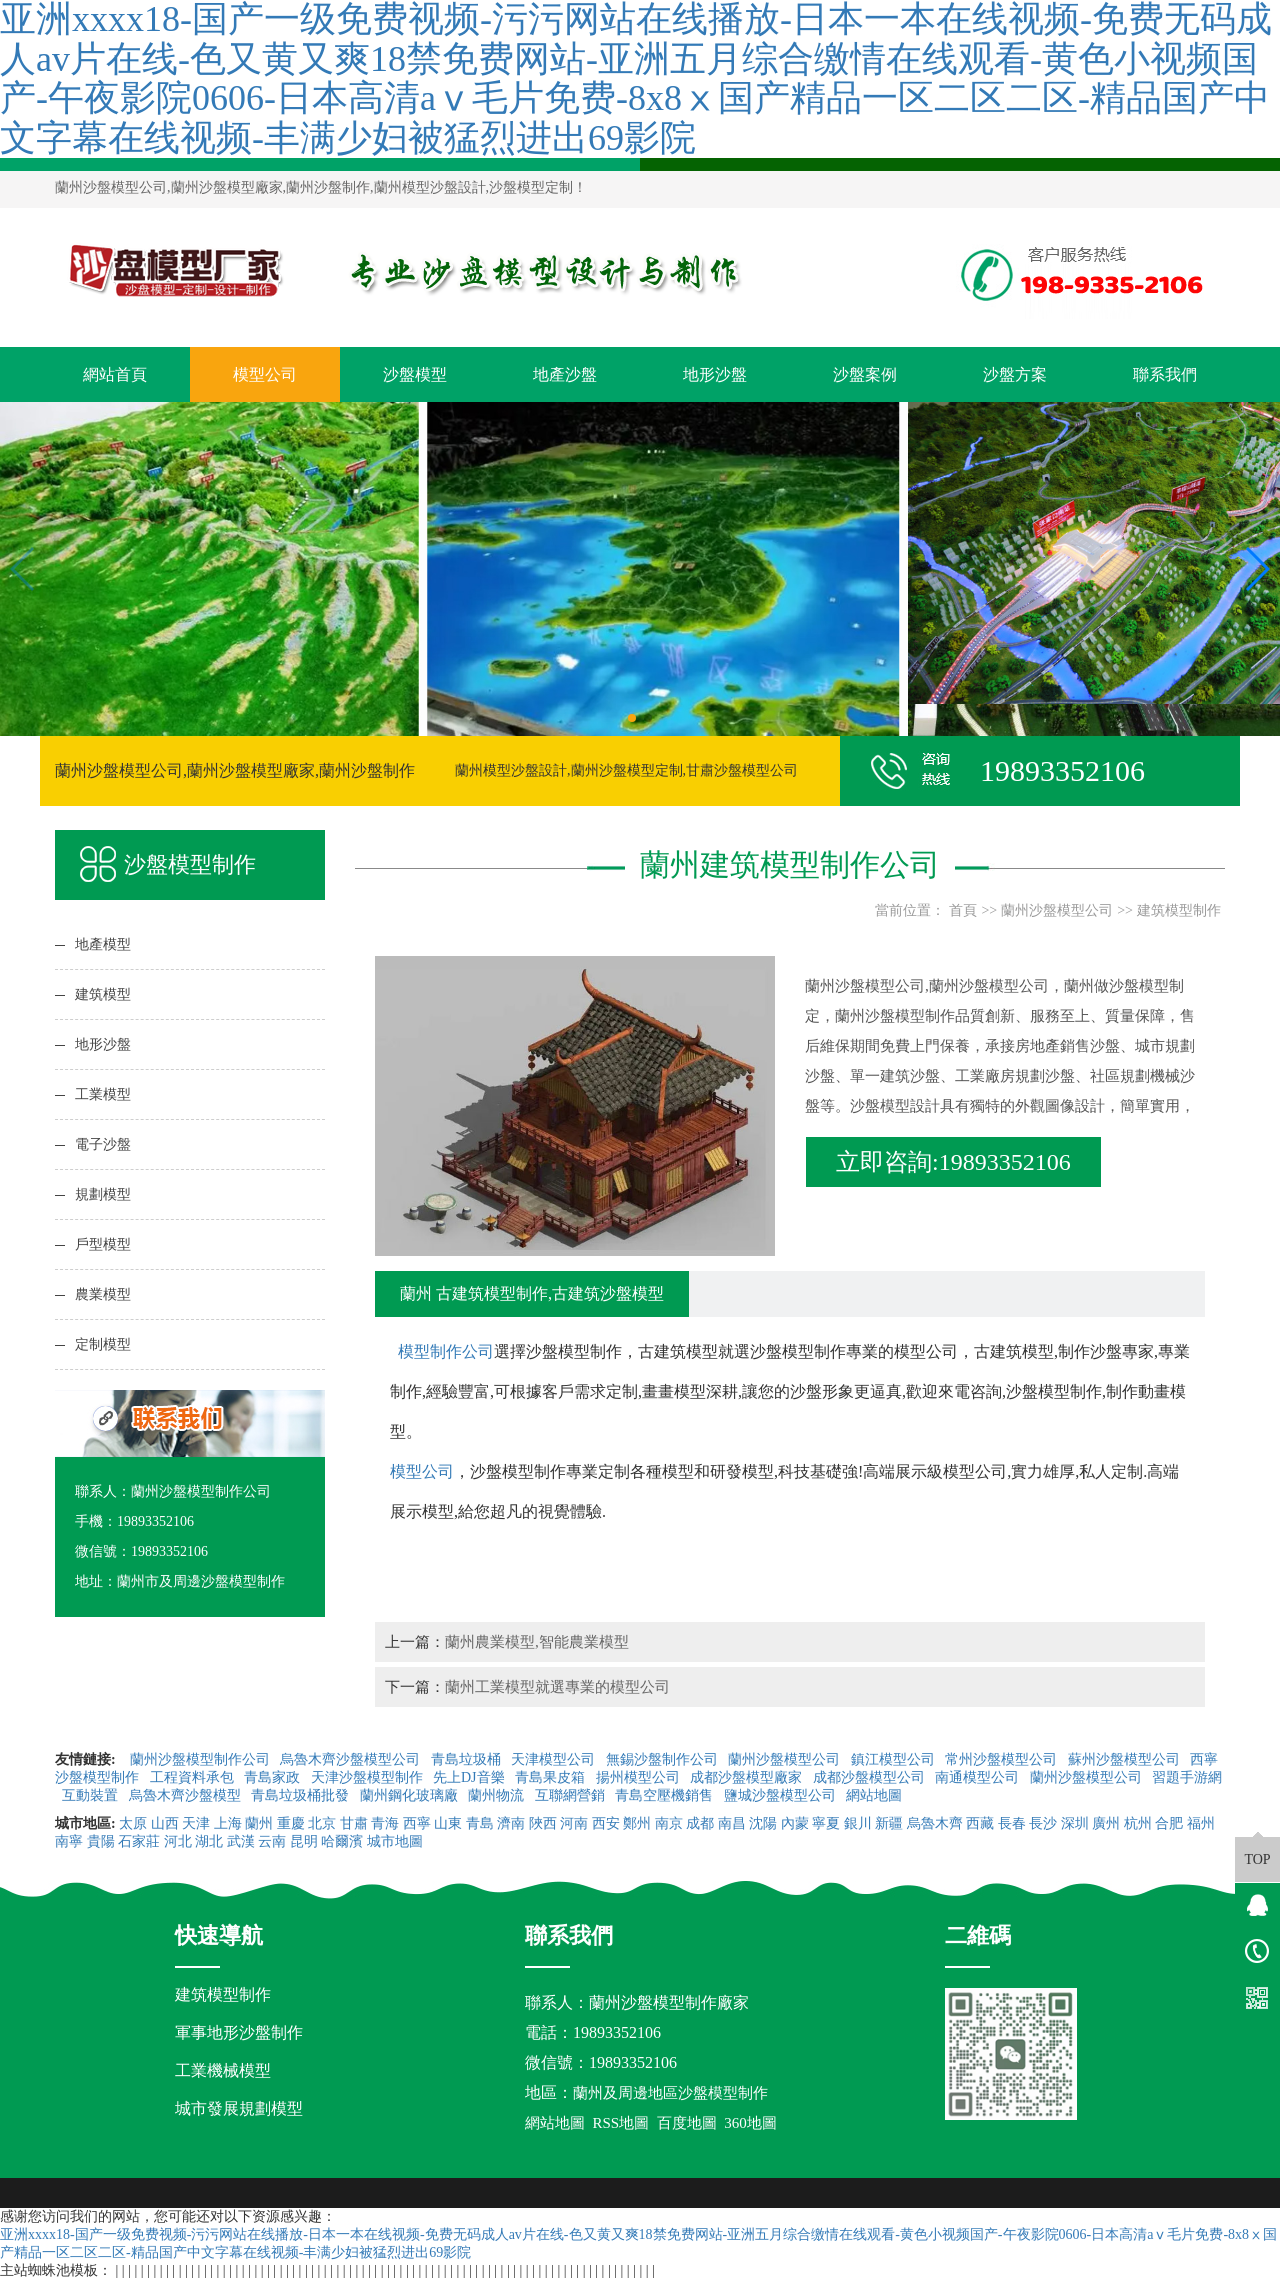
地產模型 (103, 944)
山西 (165, 1823)
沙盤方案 (1015, 374)
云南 (272, 1841)
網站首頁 (115, 374)
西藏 (980, 1823)
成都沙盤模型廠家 (748, 1777)
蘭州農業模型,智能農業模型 (537, 1641)
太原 (133, 1823)
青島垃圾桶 (468, 1759)
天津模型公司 (555, 1759)
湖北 (209, 1841)
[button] (632, 718)
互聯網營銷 (572, 1795)
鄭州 (637, 1823)
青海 (385, 1823)
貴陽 (101, 1841)
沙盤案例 (865, 374)
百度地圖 (687, 2123)
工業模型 (103, 1094)
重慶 (291, 1823)
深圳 (1075, 1823)
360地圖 (750, 2123)
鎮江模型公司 (895, 1759)
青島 (480, 1823)
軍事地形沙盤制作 (239, 2032)
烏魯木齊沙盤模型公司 (352, 1759)
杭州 (1138, 1823)
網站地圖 (876, 1795)
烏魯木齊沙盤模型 (187, 1795)
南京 (669, 1823)
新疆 (889, 1823)
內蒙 (795, 1823)
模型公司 (265, 374)
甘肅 (354, 1823)
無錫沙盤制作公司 (664, 1759)
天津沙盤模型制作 (369, 1777)
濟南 (511, 1823)
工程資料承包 (194, 1777)
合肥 (1169, 1823)
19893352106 (617, 2032)
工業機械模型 (223, 2070)
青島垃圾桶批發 (302, 1795)
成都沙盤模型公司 (871, 1777)
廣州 (1106, 1823)
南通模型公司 (979, 1777)
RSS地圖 (621, 2123)
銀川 (858, 1823)
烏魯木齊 (935, 1823)
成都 (700, 1823)
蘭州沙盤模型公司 (1057, 910)
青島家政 (274, 1777)
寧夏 (826, 1823)
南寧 (69, 1841)
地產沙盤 (565, 374)
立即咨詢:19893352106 (953, 1162)
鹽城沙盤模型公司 (782, 1795)
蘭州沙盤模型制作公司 (202, 1759)
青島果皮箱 (552, 1777)
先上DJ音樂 (470, 1777)
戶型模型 (103, 1244)
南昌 (732, 1823)
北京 (322, 1823)
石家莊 (139, 1841)
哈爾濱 (342, 1841)
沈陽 (763, 1823)
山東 (448, 1823)
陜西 (543, 1823)
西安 (606, 1823)
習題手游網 (1187, 1777)
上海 (228, 1823)
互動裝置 (92, 1795)
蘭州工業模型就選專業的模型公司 (557, 1686)
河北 (178, 1841)
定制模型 (103, 1344)
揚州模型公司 (640, 1777)
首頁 (963, 910)
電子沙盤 (103, 1144)
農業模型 (103, 1294)
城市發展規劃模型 (239, 2108)
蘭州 (259, 1823)
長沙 (1043, 1823)
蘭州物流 (498, 1795)
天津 (196, 1823)
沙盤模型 (415, 374)
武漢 (241, 1841)
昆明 (304, 1841)
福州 (1201, 1823)
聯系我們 (1165, 374)
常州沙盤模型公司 (1003, 1759)
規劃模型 (103, 1194)
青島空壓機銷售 (666, 1795)
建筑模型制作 (1179, 910)
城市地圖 (395, 1841)
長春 (1012, 1823)
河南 (574, 1823)
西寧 (417, 1823)
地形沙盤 (715, 374)
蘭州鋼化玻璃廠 (411, 1795)
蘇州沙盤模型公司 (1126, 1759)
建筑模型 (103, 994)
